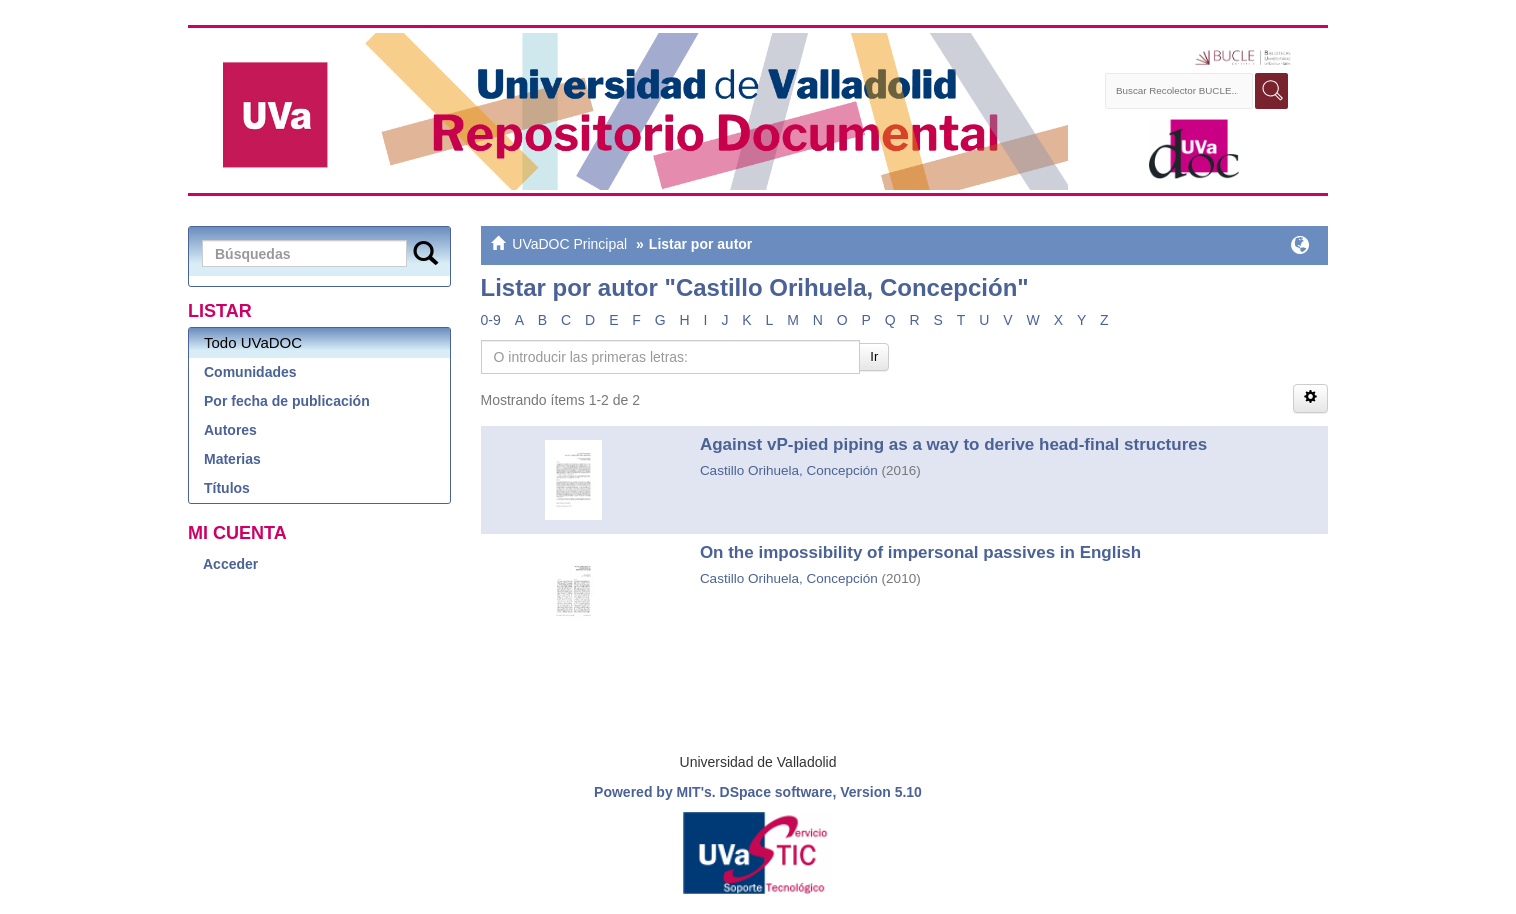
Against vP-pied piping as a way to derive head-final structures (953, 444)
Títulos (227, 488)
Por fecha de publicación (287, 401)
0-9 (491, 320)
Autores (230, 430)
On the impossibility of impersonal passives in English (920, 552)
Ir (874, 356)
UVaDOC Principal (569, 244)
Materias (232, 459)
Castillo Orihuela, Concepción (789, 470)
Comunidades (250, 372)
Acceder (230, 564)
